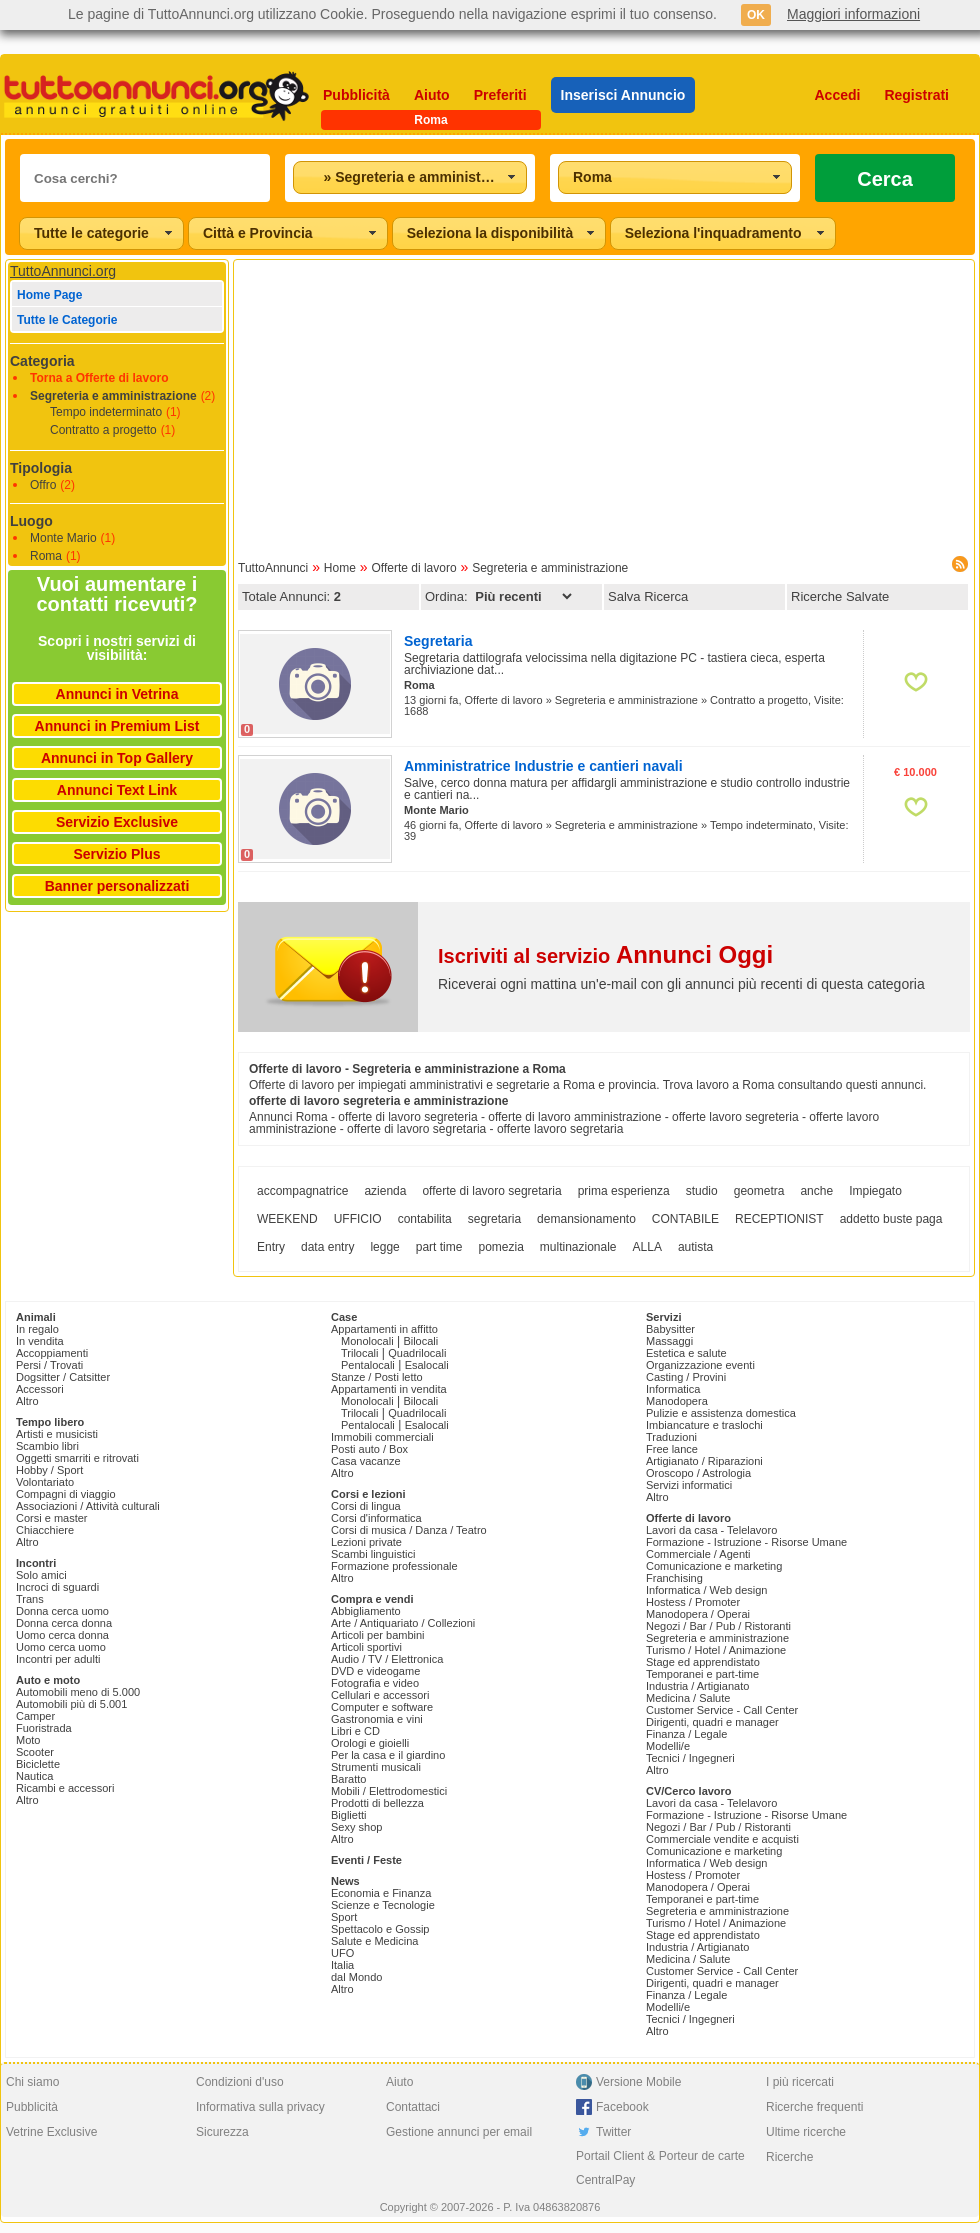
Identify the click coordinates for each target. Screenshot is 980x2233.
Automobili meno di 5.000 (78, 1692)
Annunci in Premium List (117, 726)
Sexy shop (356, 1827)
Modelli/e (668, 1746)
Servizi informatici (689, 1485)
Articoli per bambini (378, 1635)
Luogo (31, 521)
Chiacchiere (45, 1530)
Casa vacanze (366, 1461)
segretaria (494, 1219)
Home (340, 568)
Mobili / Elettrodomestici (389, 1791)
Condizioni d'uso (240, 2082)
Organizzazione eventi (700, 1365)
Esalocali (427, 1365)
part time (439, 1247)
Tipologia (41, 468)
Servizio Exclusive (117, 822)
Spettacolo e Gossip (380, 1929)
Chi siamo (32, 2082)
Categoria (42, 361)
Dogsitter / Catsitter (63, 1377)
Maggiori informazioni (853, 14)
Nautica (34, 1776)
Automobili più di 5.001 (71, 1704)
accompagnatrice (302, 1191)
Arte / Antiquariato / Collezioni (403, 1623)
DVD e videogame (375, 1671)
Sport (344, 1917)
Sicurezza (222, 2132)
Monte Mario (63, 538)
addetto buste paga (891, 1219)
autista (695, 1247)
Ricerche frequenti (814, 2107)
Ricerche (789, 2157)
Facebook (622, 2107)
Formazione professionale (394, 1566)
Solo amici (41, 1575)
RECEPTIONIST (779, 1219)
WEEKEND (287, 1219)
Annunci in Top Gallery (117, 758)
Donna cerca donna (64, 1623)
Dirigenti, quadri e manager (712, 1722)
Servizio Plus (116, 854)
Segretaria (438, 641)
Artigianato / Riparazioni (704, 1461)
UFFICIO (358, 1219)
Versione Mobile (638, 2082)
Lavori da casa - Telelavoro (711, 1530)
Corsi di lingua (366, 1506)
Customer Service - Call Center (722, 1710)
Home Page (49, 295)
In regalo (37, 1329)
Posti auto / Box (369, 1449)
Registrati (916, 95)
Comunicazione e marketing (714, 1566)
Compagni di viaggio (66, 1494)
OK (756, 15)
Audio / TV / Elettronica (387, 1659)
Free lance (672, 1449)
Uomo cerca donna (62, 1635)
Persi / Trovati (49, 1365)
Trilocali (360, 1353)
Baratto (348, 1779)
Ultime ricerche (806, 2132)
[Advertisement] (604, 404)
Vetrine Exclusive (51, 2132)
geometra (759, 1191)
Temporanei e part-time (702, 1674)
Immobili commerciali (382, 1437)
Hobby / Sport (49, 1470)
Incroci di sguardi (57, 1587)
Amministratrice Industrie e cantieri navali (543, 766)
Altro (27, 1401)
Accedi (838, 95)
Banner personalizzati (117, 886)
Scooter (35, 1752)
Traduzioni (671, 1437)
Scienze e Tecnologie (383, 1905)
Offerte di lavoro (413, 568)
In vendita (40, 1341)
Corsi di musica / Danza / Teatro (409, 1530)
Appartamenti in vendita (389, 1389)
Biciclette (38, 1764)
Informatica (673, 1389)
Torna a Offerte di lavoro (99, 378)
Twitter (613, 2132)
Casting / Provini (686, 1377)
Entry (271, 1247)
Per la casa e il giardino (388, 1755)
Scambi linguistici (373, 1554)
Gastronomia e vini (377, 1719)
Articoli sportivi (366, 1647)
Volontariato (45, 1482)
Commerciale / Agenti (698, 1554)
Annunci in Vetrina (117, 694)
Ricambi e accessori (65, 1788)
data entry (327, 1247)
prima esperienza (624, 1191)
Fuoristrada (44, 1728)
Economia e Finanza (381, 1893)
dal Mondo (356, 1977)
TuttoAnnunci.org (63, 271)
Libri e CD (355, 1731)
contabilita (425, 1219)
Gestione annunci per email (459, 2132)
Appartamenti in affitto (384, 1329)
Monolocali (367, 1341)
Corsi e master (52, 1518)
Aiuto (432, 95)
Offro (43, 485)
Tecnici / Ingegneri (690, 1758)
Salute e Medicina (374, 1941)
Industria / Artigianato (697, 1686)
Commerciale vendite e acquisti (722, 1839)
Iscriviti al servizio (605, 956)
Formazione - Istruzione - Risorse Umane (746, 1542)
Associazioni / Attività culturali (88, 1506)
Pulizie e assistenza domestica (721, 1413)
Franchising (674, 1578)
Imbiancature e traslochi (704, 1425)
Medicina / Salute (688, 1698)
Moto (28, 1740)
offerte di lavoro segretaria (491, 1191)
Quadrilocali (417, 1353)
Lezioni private (366, 1542)
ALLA (647, 1247)
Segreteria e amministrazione (113, 396)
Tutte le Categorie (67, 320)
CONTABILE (685, 1219)
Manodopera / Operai (698, 1614)
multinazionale (578, 1247)
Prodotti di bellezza (377, 1803)
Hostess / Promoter (693, 1602)
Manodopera (677, 1401)
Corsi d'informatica (376, 1518)
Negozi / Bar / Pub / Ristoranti (718, 1626)
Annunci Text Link (117, 790)
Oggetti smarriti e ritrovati (77, 1458)
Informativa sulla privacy (260, 2107)
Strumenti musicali (376, 1767)
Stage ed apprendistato (703, 1662)
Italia (342, 1965)
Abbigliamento (366, 1611)
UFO (342, 1953)
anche (816, 1191)
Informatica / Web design (706, 1590)
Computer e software (382, 1707)
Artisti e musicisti (57, 1434)
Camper (35, 1716)
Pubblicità (356, 95)
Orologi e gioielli (370, 1743)
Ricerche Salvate (840, 596)
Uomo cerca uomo (61, 1647)
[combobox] (410, 177)
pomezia (500, 1247)
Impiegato (875, 1191)
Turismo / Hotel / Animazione (716, 1650)
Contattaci (413, 2107)
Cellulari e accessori (380, 1695)
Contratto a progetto (103, 430)
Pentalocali (368, 1365)
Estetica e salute (686, 1353)
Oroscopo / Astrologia (698, 1473)
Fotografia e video (375, 1683)
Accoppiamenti (52, 1353)
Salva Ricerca (648, 596)
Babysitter (670, 1329)
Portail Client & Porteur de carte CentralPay (660, 2168)
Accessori (40, 1389)
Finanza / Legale (686, 1734)
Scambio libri (47, 1446)
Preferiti (500, 95)
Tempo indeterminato (106, 412)
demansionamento (586, 1219)
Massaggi (669, 1341)
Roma (46, 556)
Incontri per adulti (58, 1659)
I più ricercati (800, 2082)
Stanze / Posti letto (377, 1377)
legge (384, 1247)
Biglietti (348, 1815)
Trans (30, 1599)
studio (702, 1191)
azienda (385, 1191)
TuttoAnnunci (273, 568)
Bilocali (420, 1341)
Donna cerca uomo (62, 1611)
